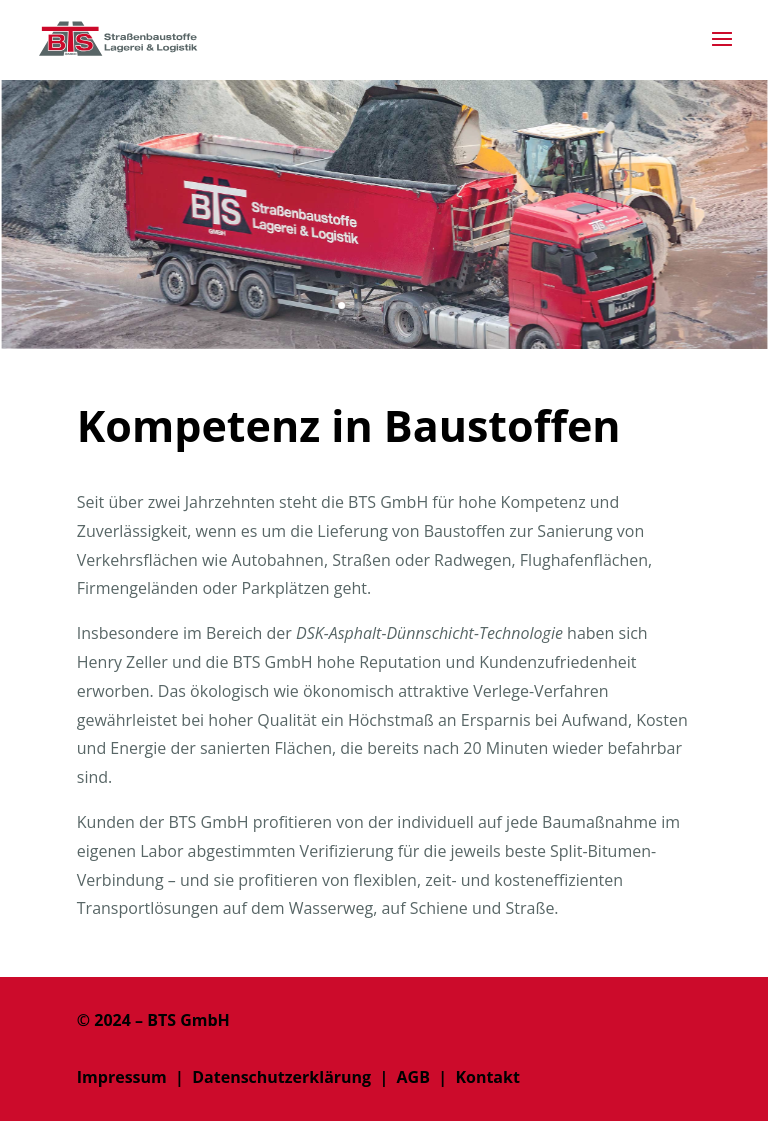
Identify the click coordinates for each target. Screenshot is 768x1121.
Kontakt (487, 1077)
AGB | (422, 1077)
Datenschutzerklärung (281, 1077)
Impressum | (134, 1077)
